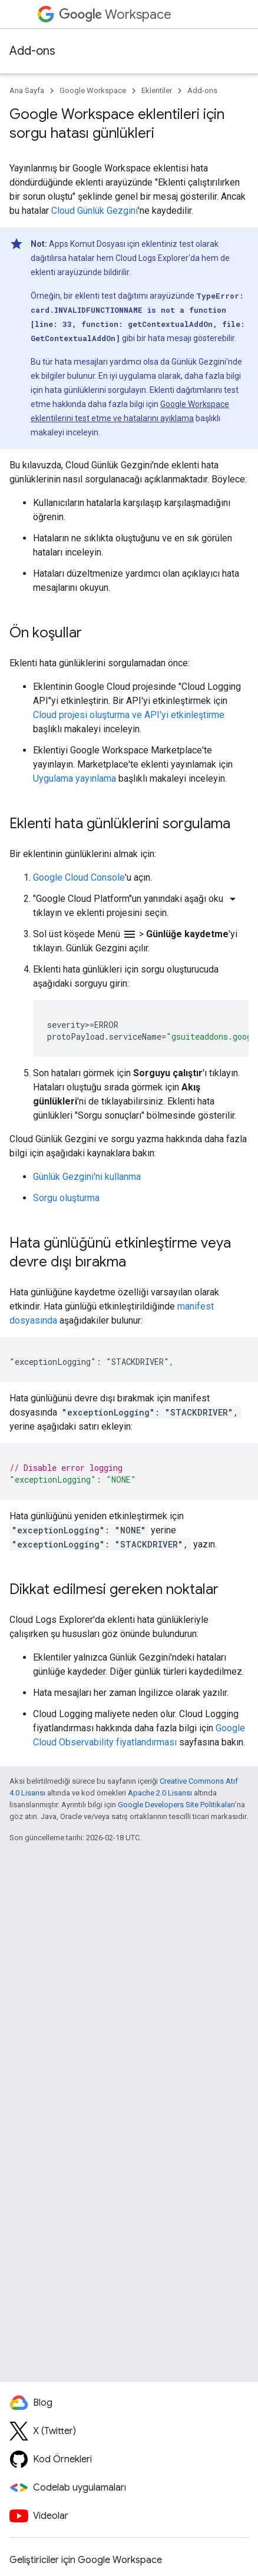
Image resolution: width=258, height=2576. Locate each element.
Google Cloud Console (79, 877)
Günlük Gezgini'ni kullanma (87, 1176)
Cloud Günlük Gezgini (94, 210)
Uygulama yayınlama (74, 778)
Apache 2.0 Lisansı (160, 1792)
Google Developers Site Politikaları (176, 1804)
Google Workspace (92, 90)
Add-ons (32, 51)
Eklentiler (156, 90)
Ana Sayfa (26, 90)
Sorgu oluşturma (66, 1197)
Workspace (115, 14)
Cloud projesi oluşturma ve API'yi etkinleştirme (128, 714)
